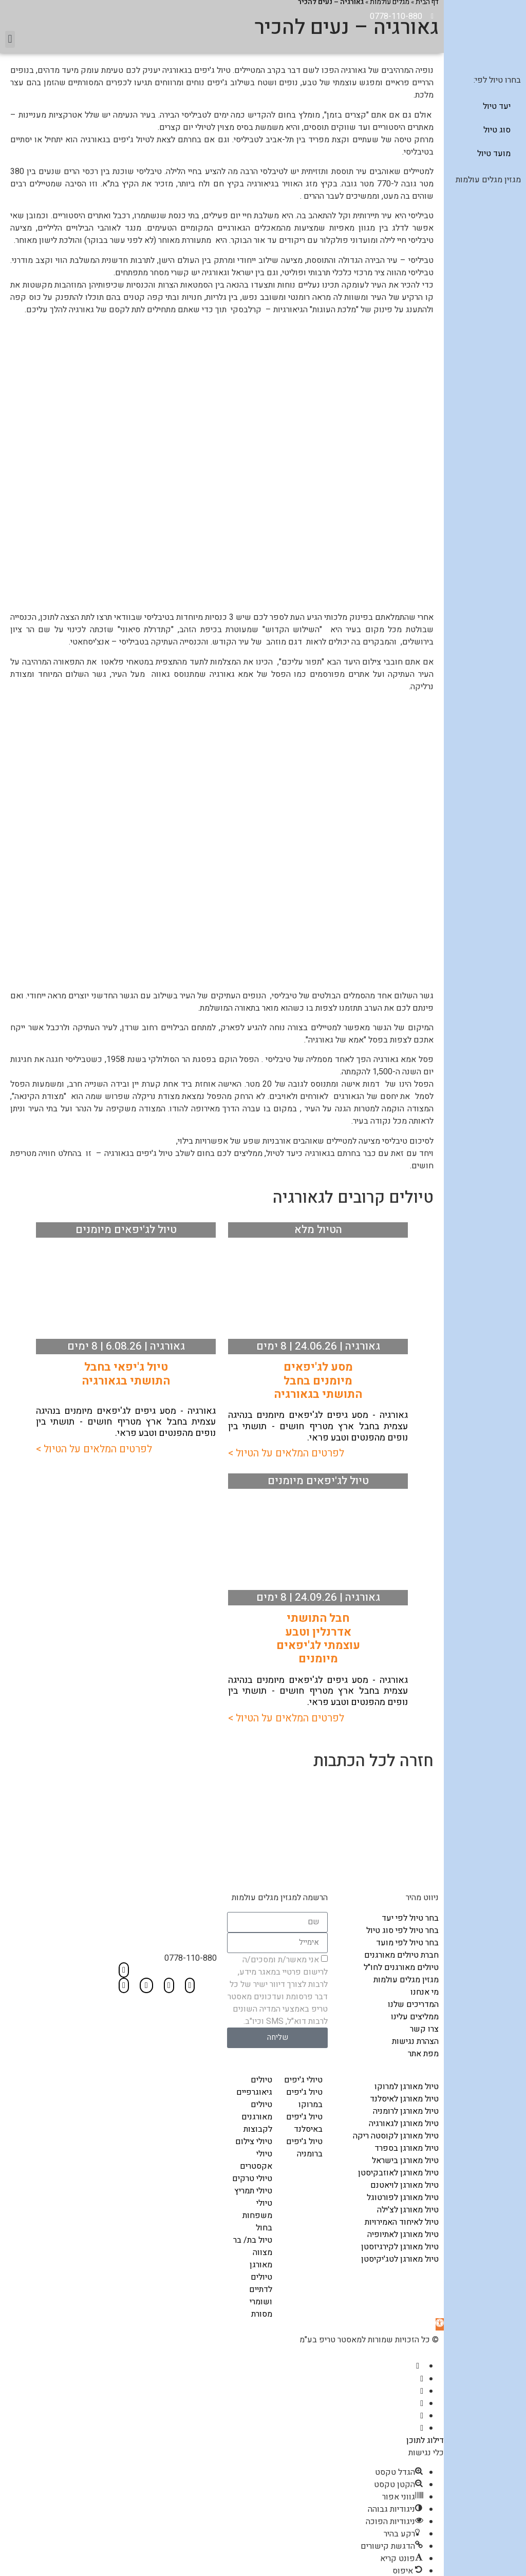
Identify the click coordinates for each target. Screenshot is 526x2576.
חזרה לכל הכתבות (373, 1760)
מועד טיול (494, 153)
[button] (10, 38)
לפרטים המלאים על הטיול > (286, 1452)
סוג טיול (497, 130)
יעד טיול (497, 106)
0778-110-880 (190, 1957)
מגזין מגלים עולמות (488, 180)
